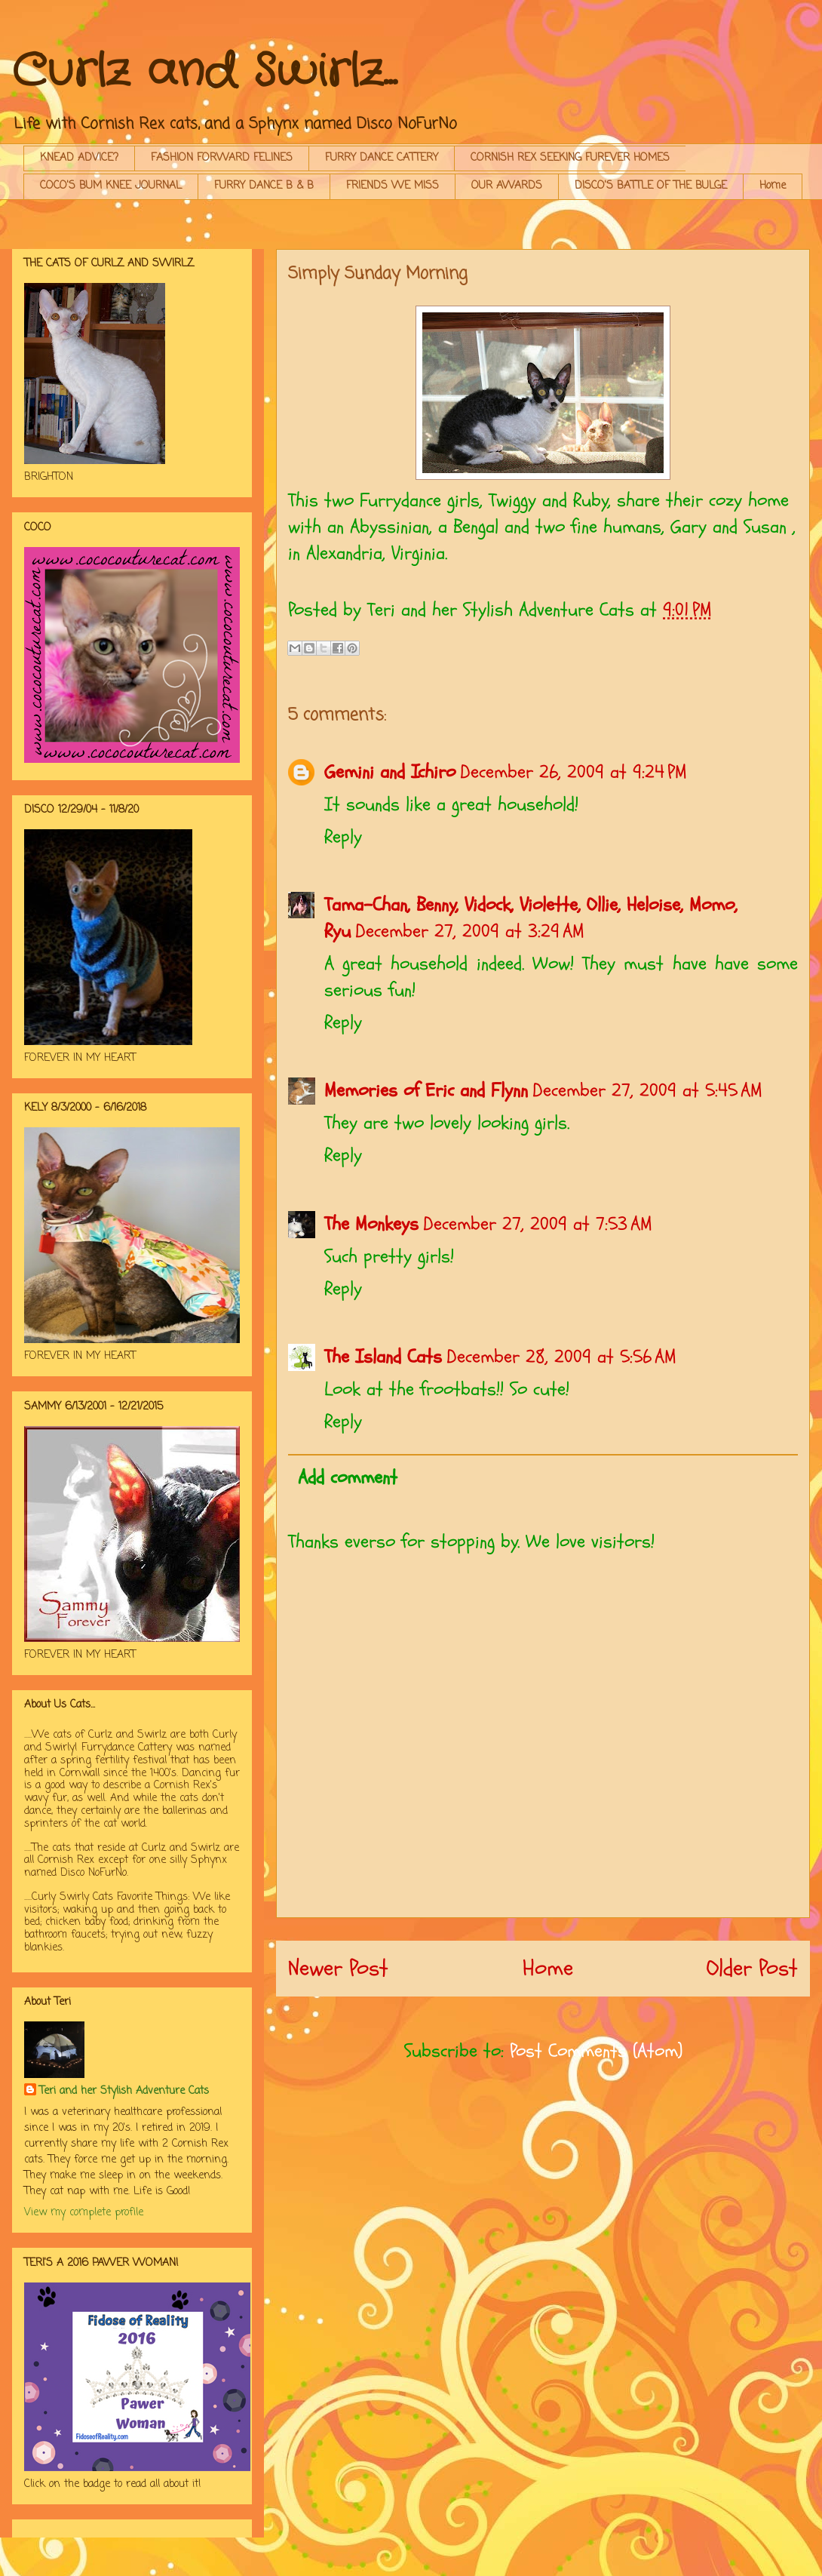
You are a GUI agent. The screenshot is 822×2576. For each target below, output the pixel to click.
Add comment (347, 1477)
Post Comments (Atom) (596, 2051)
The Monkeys (371, 1224)
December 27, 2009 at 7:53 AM (537, 1224)
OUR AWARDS (506, 186)
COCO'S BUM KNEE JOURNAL (111, 186)
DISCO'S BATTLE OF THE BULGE (651, 186)
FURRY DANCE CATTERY (381, 158)
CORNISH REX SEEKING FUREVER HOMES (570, 158)
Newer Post (338, 1968)
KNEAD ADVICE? (79, 158)
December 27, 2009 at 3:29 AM (469, 931)
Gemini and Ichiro (389, 772)
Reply (343, 837)
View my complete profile (83, 2213)
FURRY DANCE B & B (264, 186)
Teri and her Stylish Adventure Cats (124, 2091)
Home (772, 186)
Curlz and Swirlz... (204, 71)
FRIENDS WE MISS (392, 186)
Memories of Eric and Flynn (426, 1090)
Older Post (752, 1968)
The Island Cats (383, 1356)
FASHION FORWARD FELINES (222, 158)
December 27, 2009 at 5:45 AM (647, 1090)
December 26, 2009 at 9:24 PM (573, 772)
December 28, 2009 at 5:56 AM (561, 1356)
